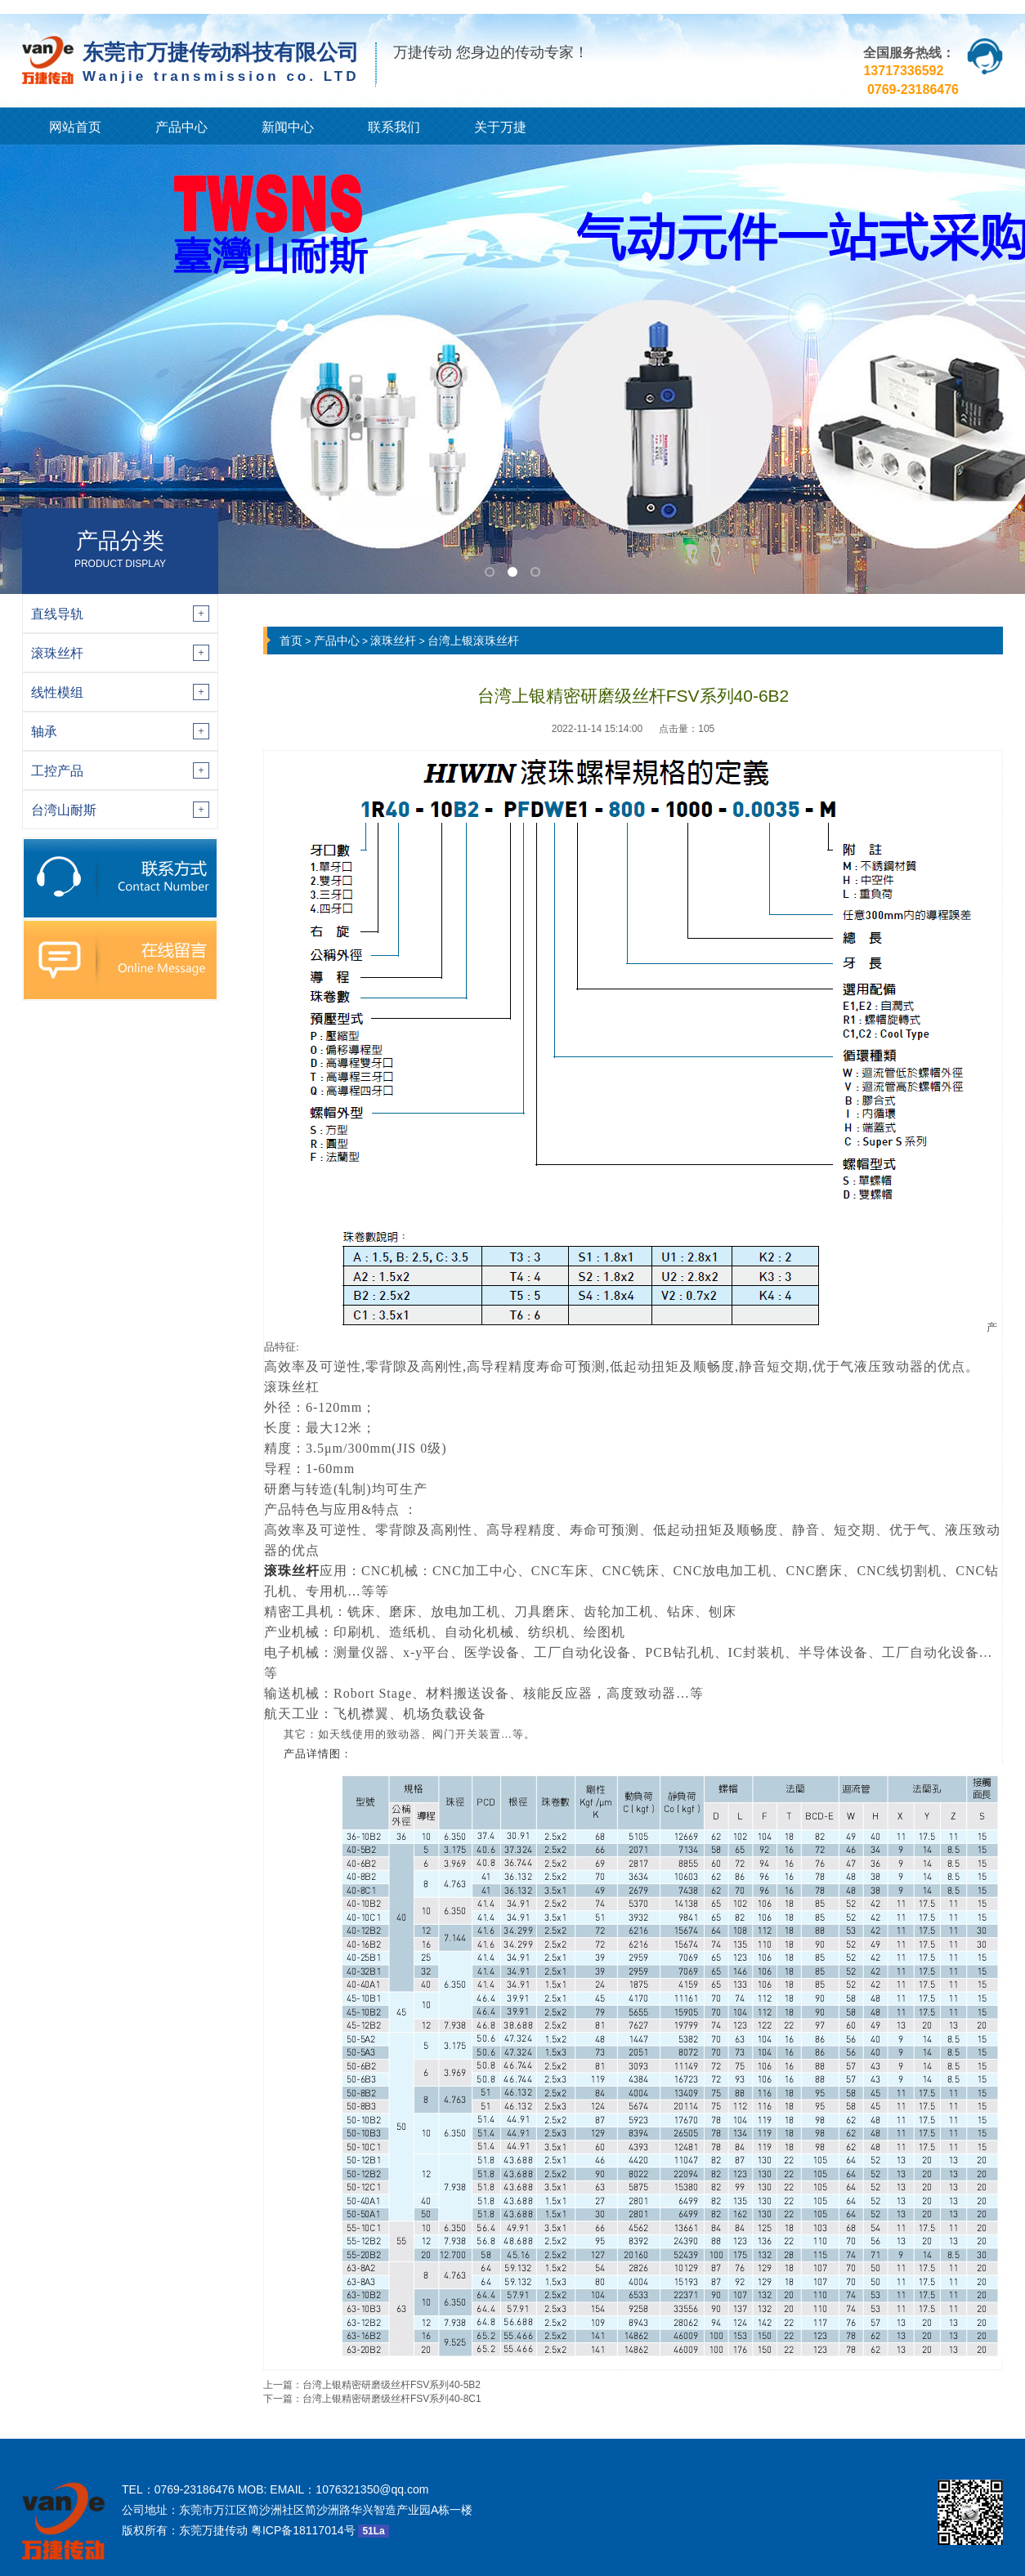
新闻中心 (288, 127)
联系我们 (394, 127)
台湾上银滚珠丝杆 (473, 640)
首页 (291, 640)
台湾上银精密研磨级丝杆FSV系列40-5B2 (391, 2385)
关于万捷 (500, 127)
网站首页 (75, 127)
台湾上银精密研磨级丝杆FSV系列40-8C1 (391, 2398)
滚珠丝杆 (393, 640)
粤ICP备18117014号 (303, 2530)
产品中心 (181, 127)
